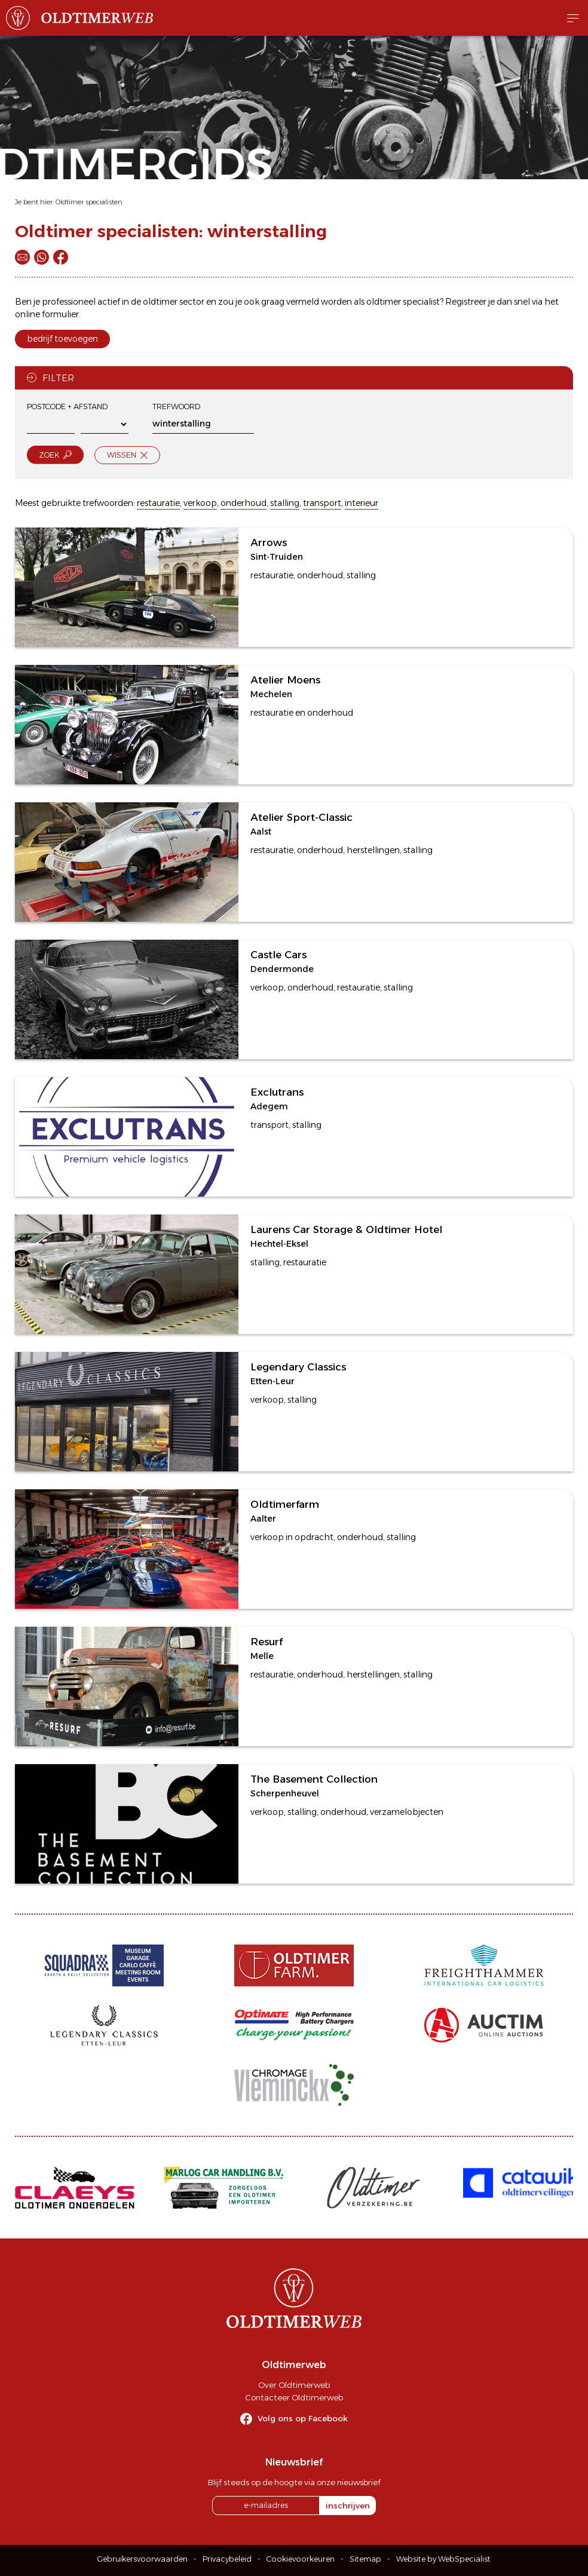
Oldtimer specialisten (89, 202)
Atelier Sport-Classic (301, 817)
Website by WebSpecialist (443, 2558)
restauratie (158, 503)
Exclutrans (277, 1092)
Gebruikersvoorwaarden (142, 2558)
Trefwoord (176, 406)
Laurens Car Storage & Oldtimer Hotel (346, 1229)
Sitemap (365, 2558)
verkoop (200, 503)
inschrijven (348, 2505)
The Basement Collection (314, 1779)
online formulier (47, 314)
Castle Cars (278, 955)
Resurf (266, 1642)
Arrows (268, 542)
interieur (361, 503)
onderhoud (243, 503)
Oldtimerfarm (284, 1504)
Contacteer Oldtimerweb (294, 2397)
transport (322, 503)
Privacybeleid (227, 2558)
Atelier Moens (285, 680)
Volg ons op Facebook (303, 2418)
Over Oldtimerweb (294, 2385)
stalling (284, 503)
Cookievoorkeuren (301, 2558)
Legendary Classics (298, 1367)
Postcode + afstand (67, 406)
